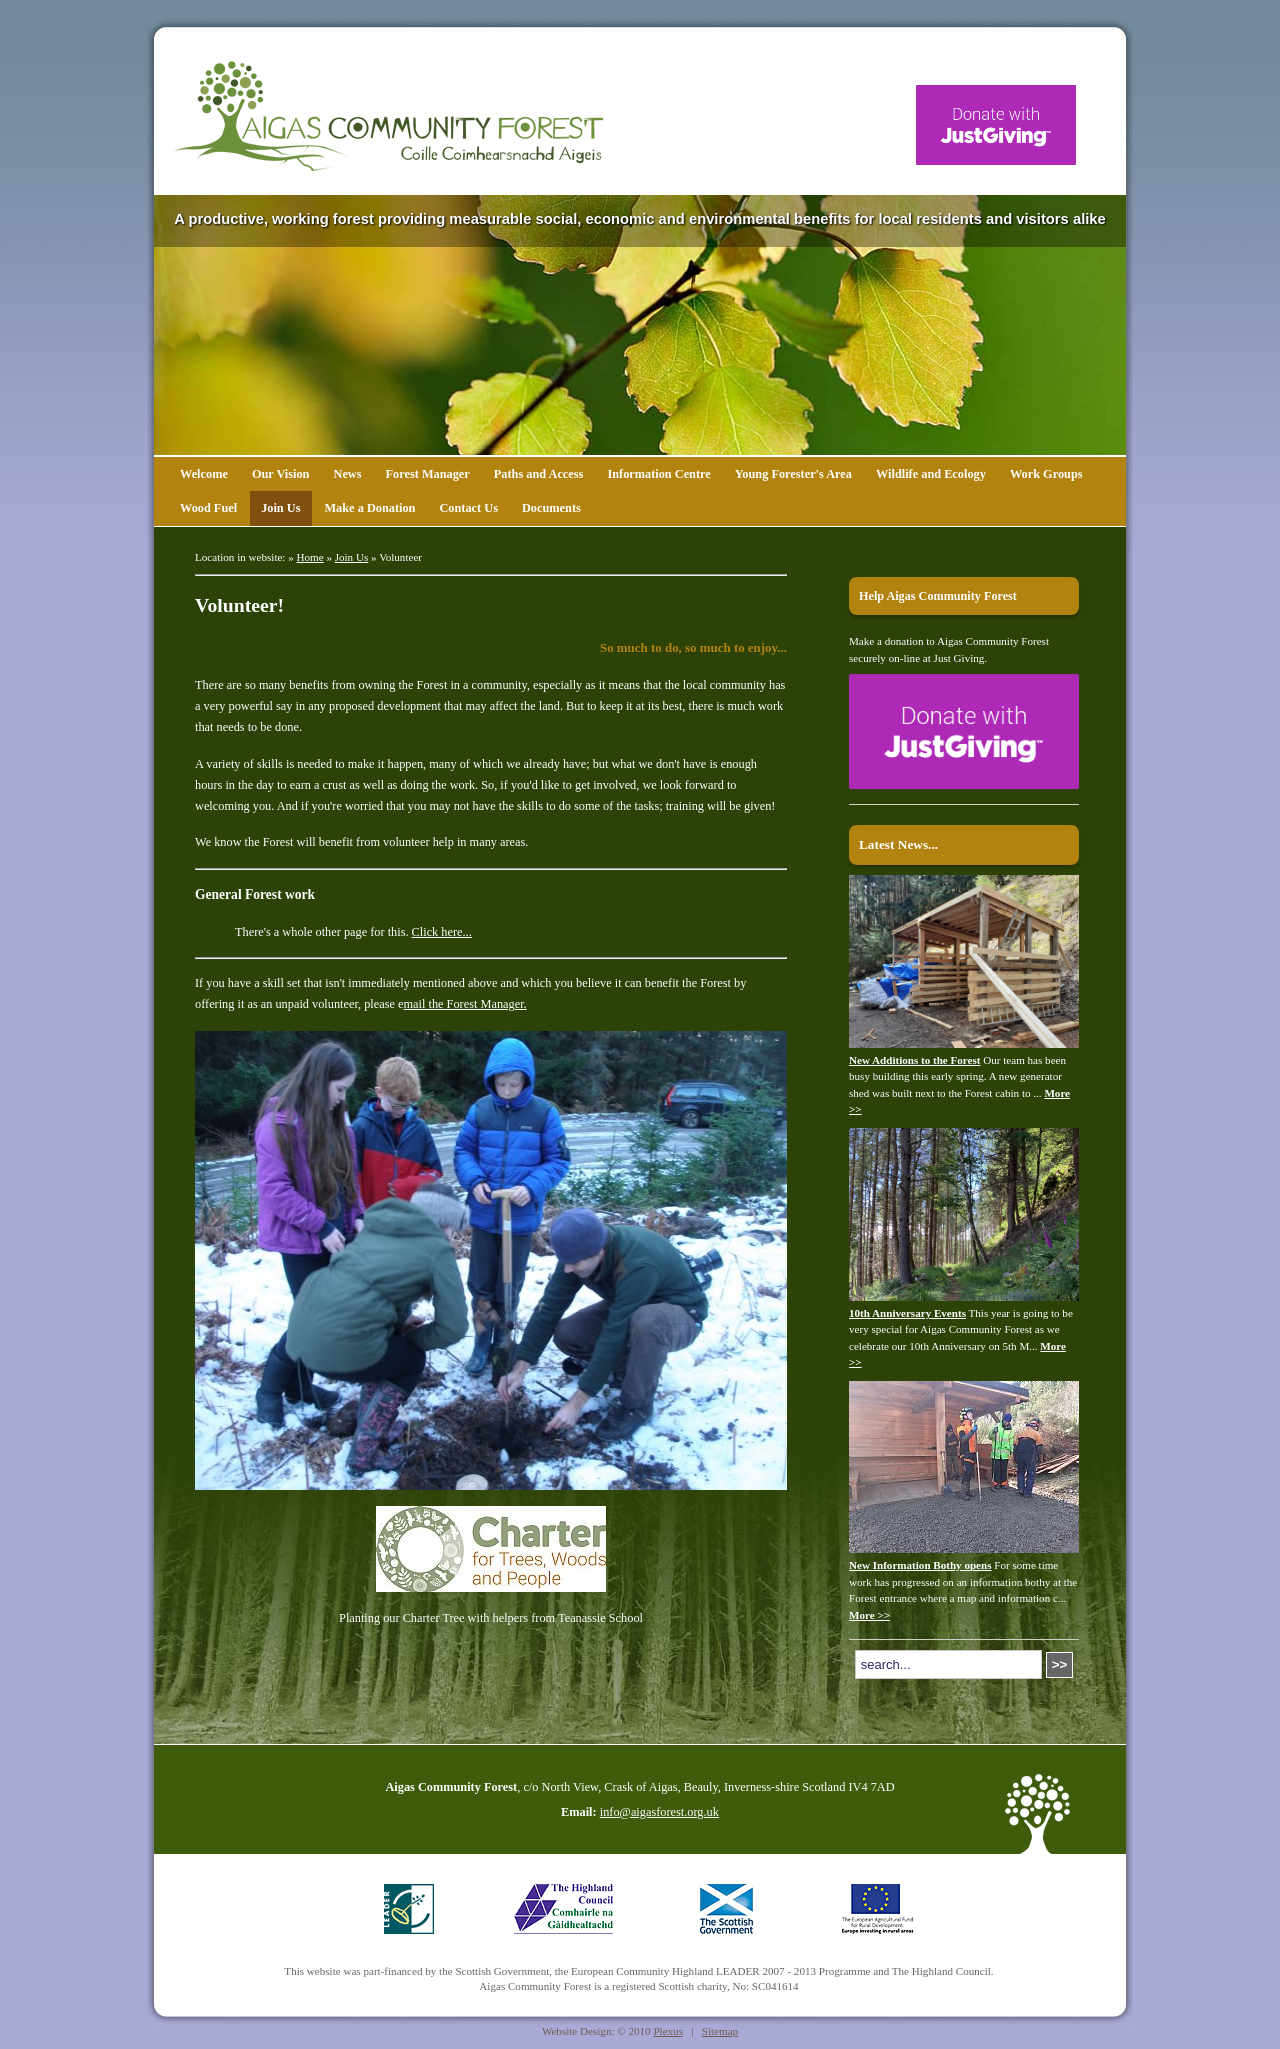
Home (310, 557)
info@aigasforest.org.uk (659, 1812)
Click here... (442, 932)
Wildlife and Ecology (931, 474)
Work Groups (1046, 474)
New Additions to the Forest (915, 1060)
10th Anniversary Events (907, 1313)
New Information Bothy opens (920, 1565)
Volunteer (400, 557)
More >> (869, 1615)
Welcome (204, 474)
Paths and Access (539, 474)
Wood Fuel (208, 508)
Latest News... (898, 844)
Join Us (280, 508)
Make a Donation (369, 508)
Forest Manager (428, 474)
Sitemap (720, 2031)
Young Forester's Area (793, 474)
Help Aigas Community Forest (938, 596)
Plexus (668, 2031)
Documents (551, 508)
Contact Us (468, 508)
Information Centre (658, 474)
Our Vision (281, 474)
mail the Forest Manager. (465, 1004)
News (347, 474)
